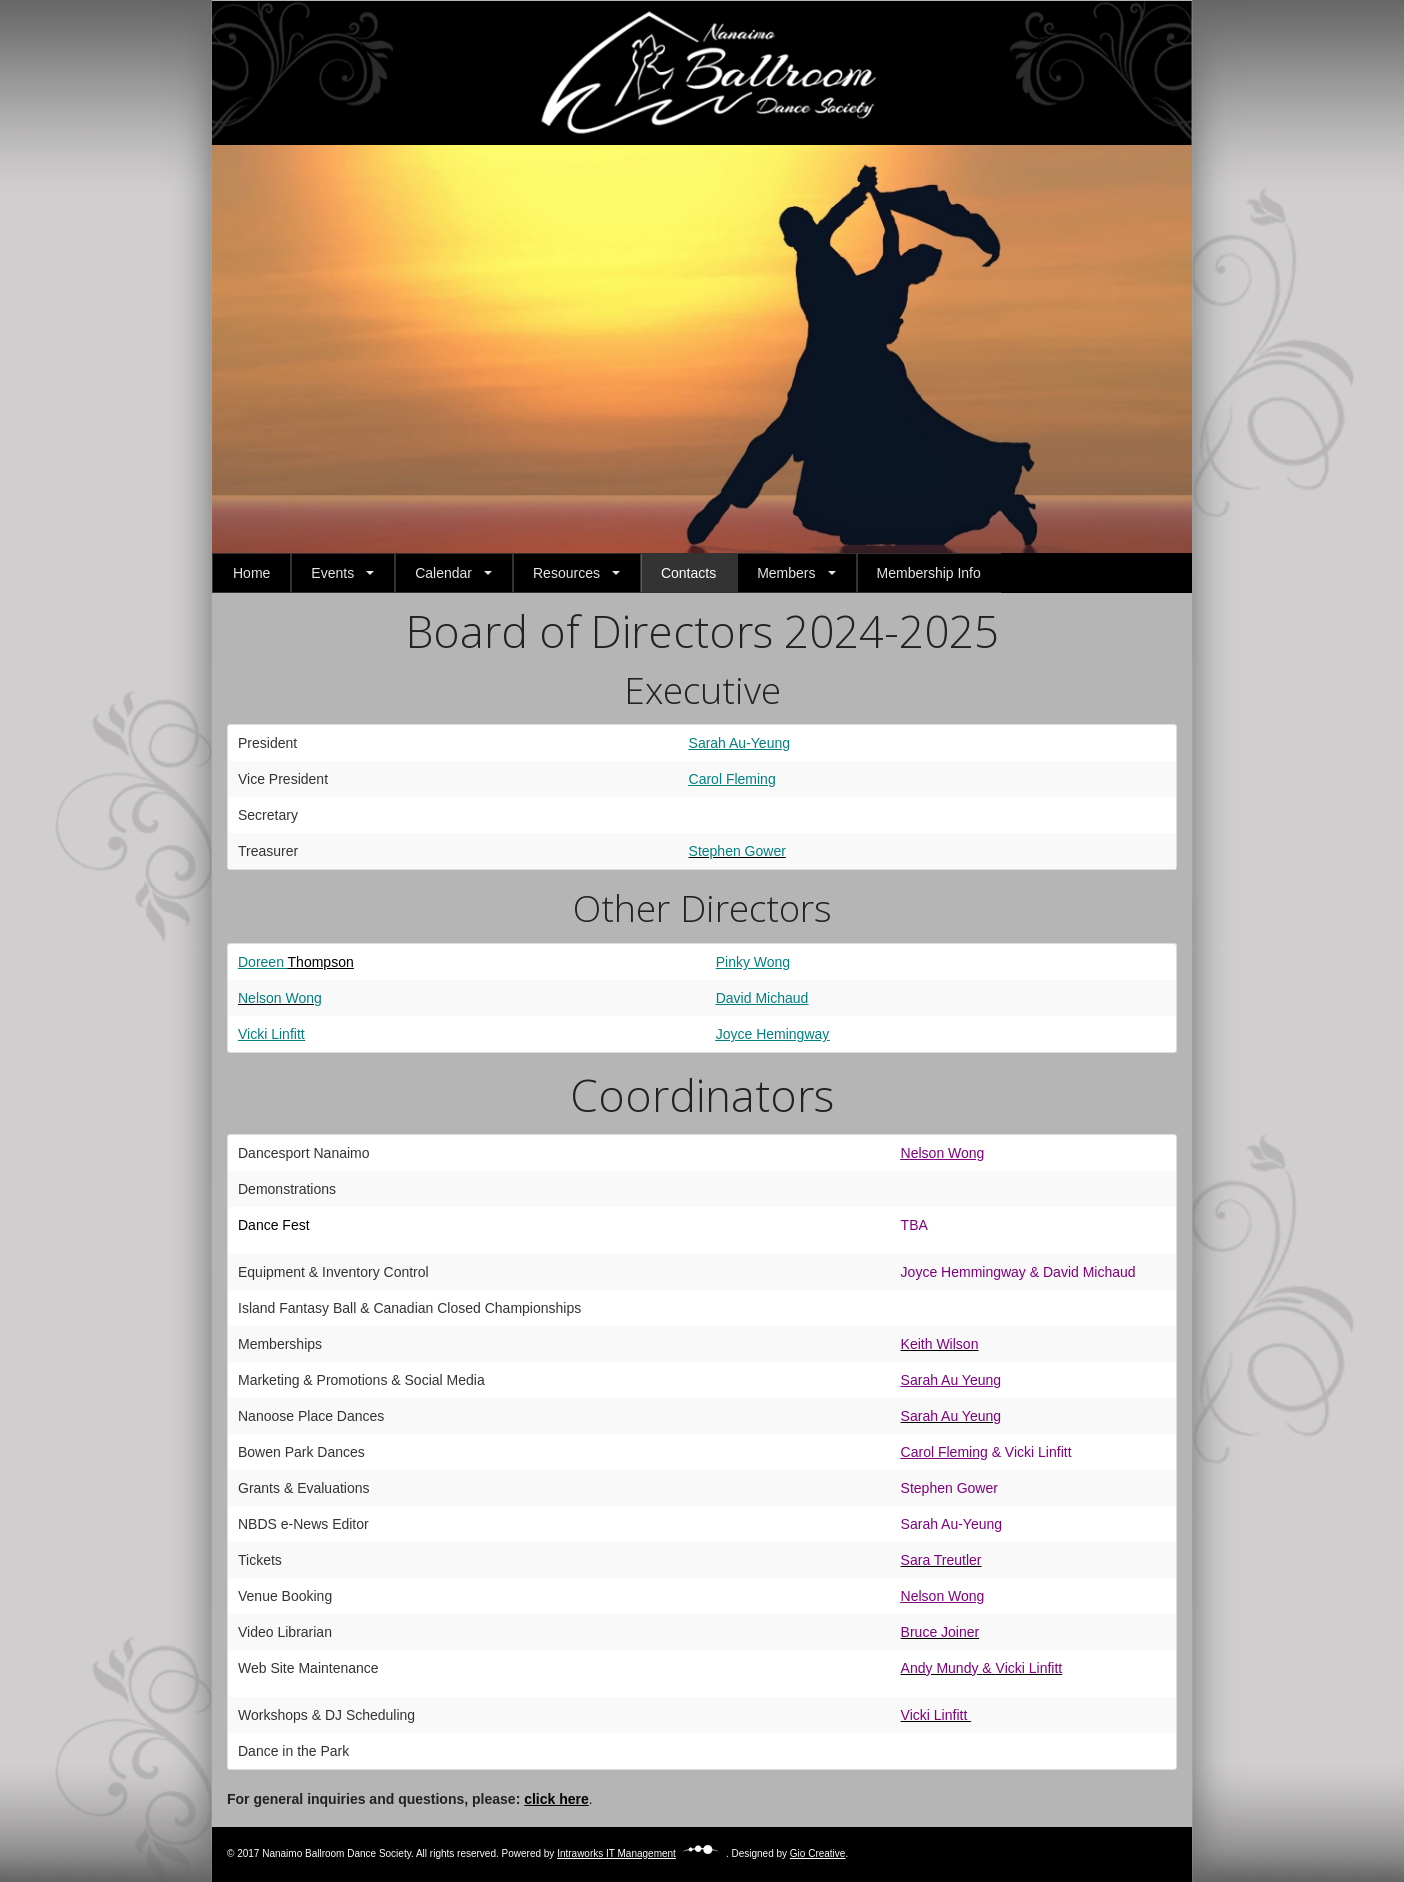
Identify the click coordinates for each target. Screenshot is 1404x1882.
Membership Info (929, 573)
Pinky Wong (753, 962)
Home (251, 573)
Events (332, 573)
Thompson (321, 962)
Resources (566, 573)
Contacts (688, 573)
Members (786, 573)
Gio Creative (818, 1853)
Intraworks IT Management (641, 1853)
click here (556, 1799)
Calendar (443, 573)
